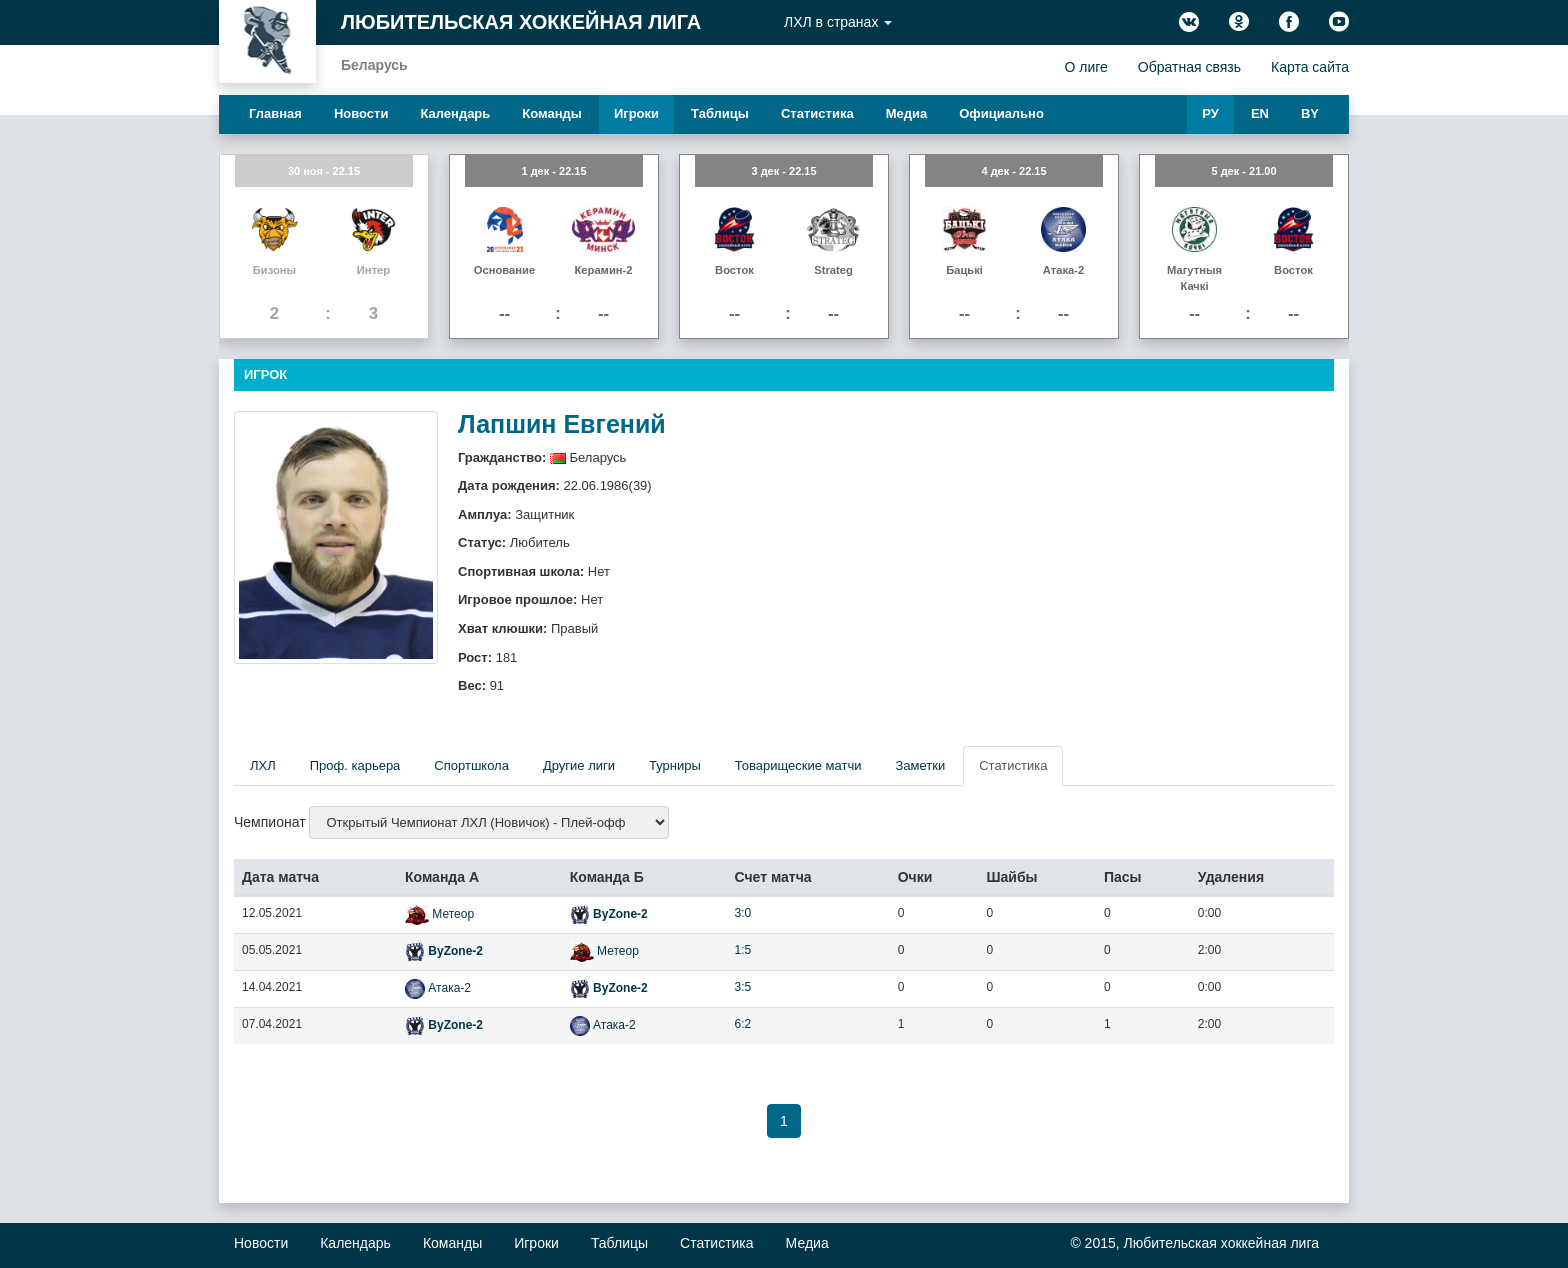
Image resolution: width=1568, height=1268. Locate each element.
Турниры (675, 765)
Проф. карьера (355, 765)
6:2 (742, 1024)
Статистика (817, 113)
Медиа (907, 113)
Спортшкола (471, 765)
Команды (552, 113)
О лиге (1085, 67)
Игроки (636, 113)
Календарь (455, 113)
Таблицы (720, 113)
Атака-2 (438, 988)
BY (1310, 113)
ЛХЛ (263, 765)
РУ (1210, 113)
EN (1260, 113)
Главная (275, 113)
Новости (361, 113)
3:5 (742, 987)
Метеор (439, 914)
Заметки (920, 765)
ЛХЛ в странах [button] (838, 22)
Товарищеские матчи (798, 765)
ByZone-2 (609, 914)
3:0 (742, 913)
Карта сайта (1310, 67)
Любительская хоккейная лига (521, 22)
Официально (1001, 113)
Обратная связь (1189, 67)
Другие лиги (579, 765)
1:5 (742, 950)
